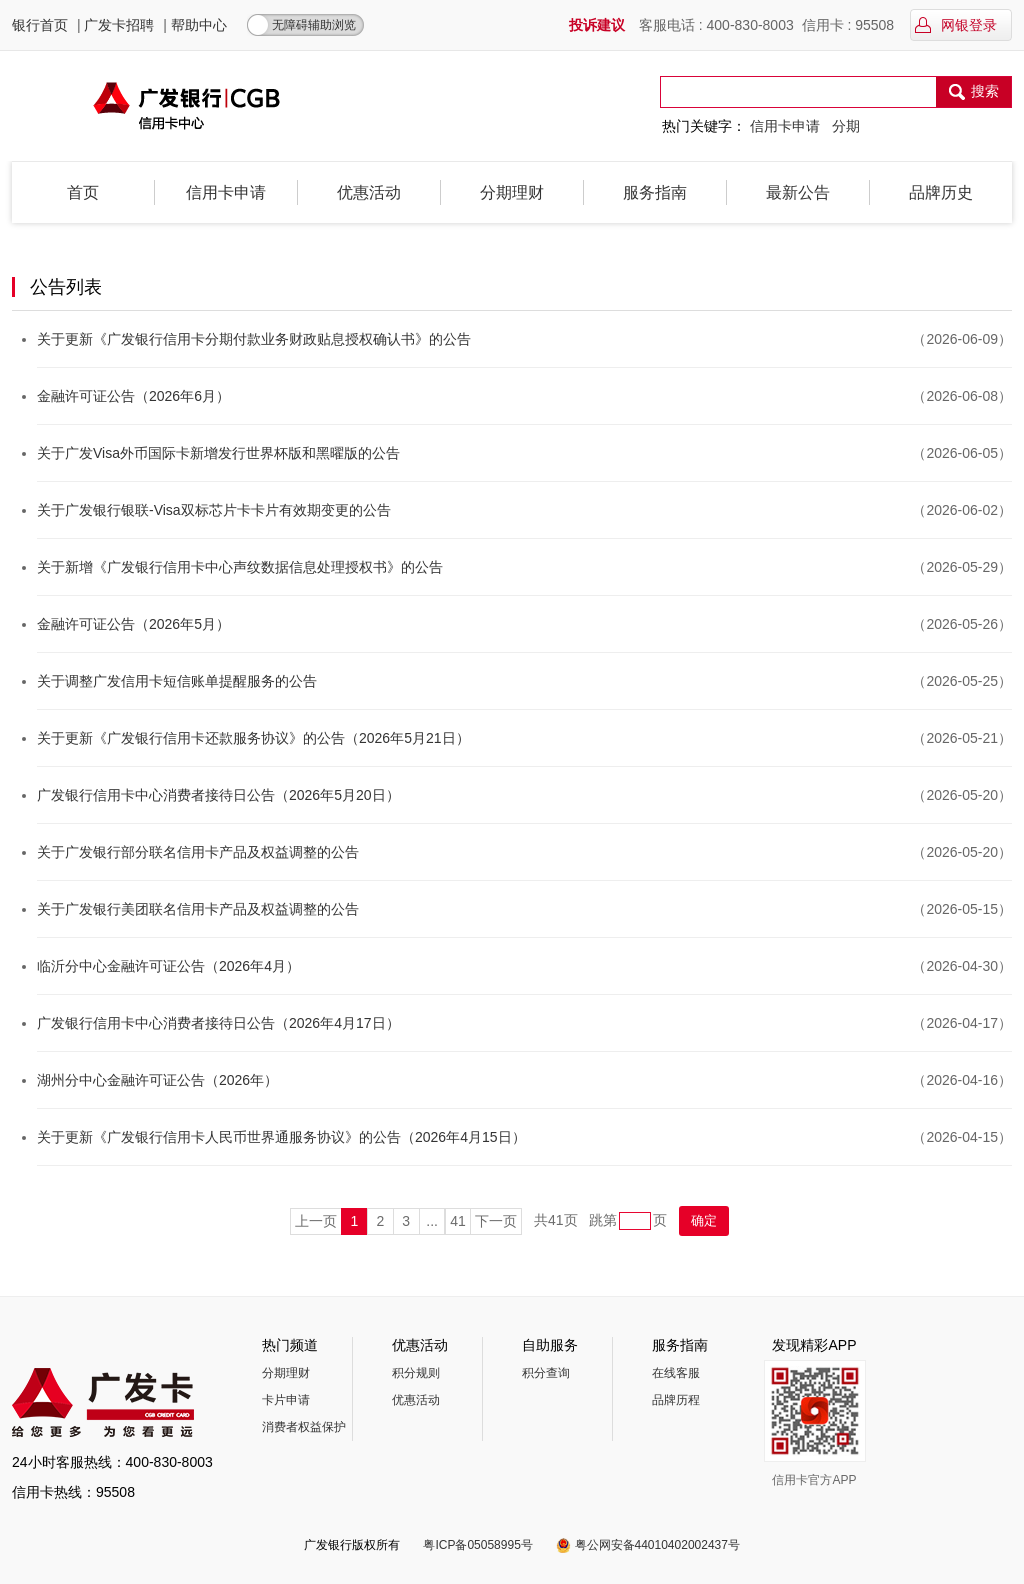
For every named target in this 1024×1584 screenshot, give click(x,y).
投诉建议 (597, 25)
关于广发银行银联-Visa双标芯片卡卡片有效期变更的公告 (214, 510)
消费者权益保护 (304, 1427)
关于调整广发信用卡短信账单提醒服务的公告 (177, 681)
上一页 (316, 1221)
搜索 (973, 93)
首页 (83, 192)
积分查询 (546, 1373)
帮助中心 (199, 25)
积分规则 (416, 1373)
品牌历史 (941, 192)
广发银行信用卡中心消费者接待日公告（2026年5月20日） (218, 795)
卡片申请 (286, 1400)
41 (458, 1221)
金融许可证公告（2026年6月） (133, 396)
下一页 (496, 1221)
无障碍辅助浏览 (314, 25)
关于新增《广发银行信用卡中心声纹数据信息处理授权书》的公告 (240, 567)
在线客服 (676, 1373)
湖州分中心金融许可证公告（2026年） (157, 1080)
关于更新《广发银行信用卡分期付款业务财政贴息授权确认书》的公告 (254, 339)
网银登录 (955, 25)
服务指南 (655, 192)
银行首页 (40, 25)
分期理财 (512, 192)
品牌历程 (676, 1400)
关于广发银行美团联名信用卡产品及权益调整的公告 (198, 909)
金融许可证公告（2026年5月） (133, 624)
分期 (846, 126)
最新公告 (798, 192)
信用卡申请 (785, 126)
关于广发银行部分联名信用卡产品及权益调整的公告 (198, 852)
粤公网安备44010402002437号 (657, 1545)
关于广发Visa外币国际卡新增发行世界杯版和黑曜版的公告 (218, 453)
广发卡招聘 (119, 25)
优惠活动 (369, 192)
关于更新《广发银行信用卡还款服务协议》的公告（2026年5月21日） (253, 738)
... (432, 1221)
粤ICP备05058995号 (477, 1545)
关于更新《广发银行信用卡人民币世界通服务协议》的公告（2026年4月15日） (281, 1137)
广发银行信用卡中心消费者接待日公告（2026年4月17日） (218, 1023)
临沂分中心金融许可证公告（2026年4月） (168, 966)
